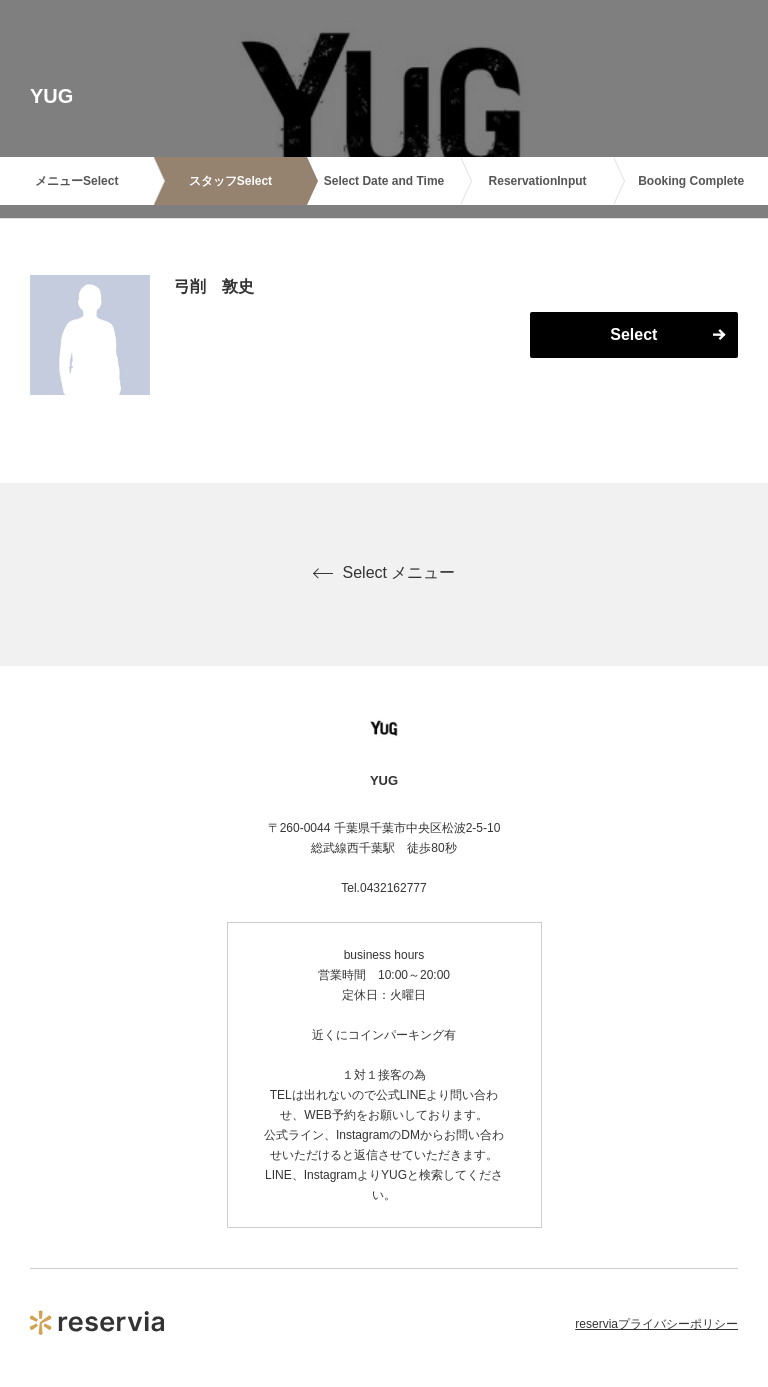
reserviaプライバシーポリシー (656, 1324)
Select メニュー (384, 573)
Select (633, 334)
